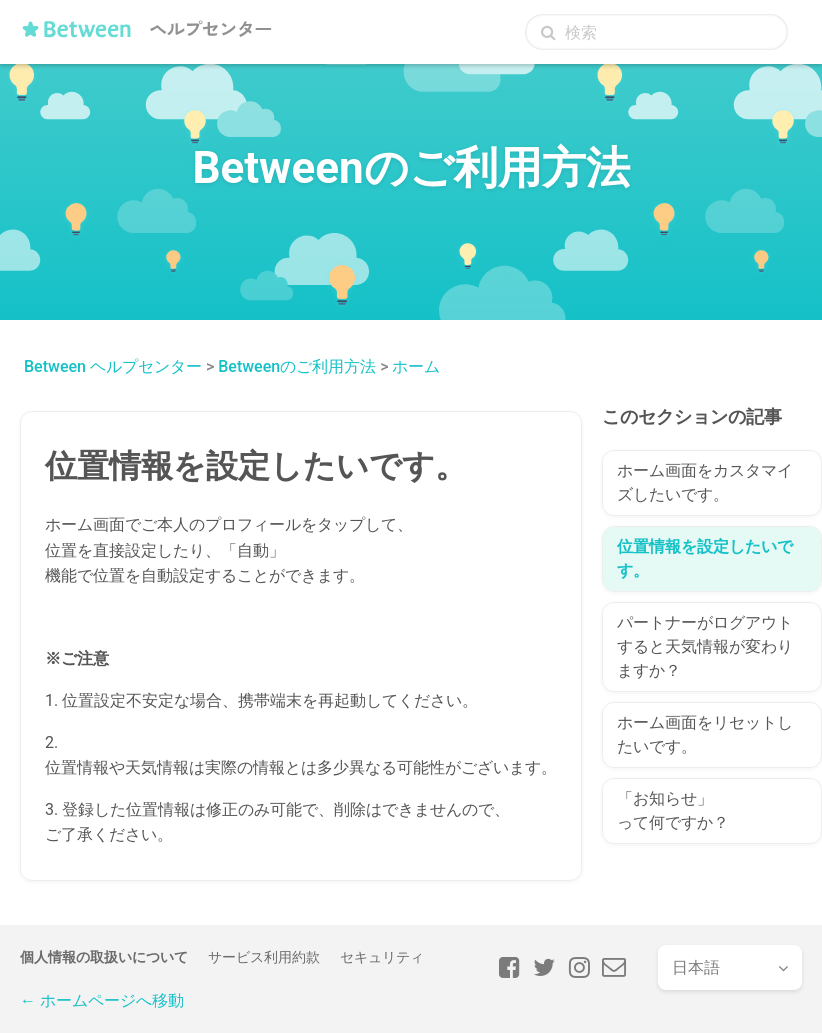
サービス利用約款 (264, 957)
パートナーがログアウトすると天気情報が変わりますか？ (705, 646)
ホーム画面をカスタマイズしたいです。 (705, 482)
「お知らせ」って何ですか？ (673, 810)
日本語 (696, 967)
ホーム (416, 366)
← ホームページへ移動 (102, 1000)
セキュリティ (382, 957)
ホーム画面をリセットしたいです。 (705, 734)
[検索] (656, 32)
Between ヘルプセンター (113, 366)
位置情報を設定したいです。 (705, 558)
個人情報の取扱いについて (104, 957)
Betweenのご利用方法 (297, 366)
